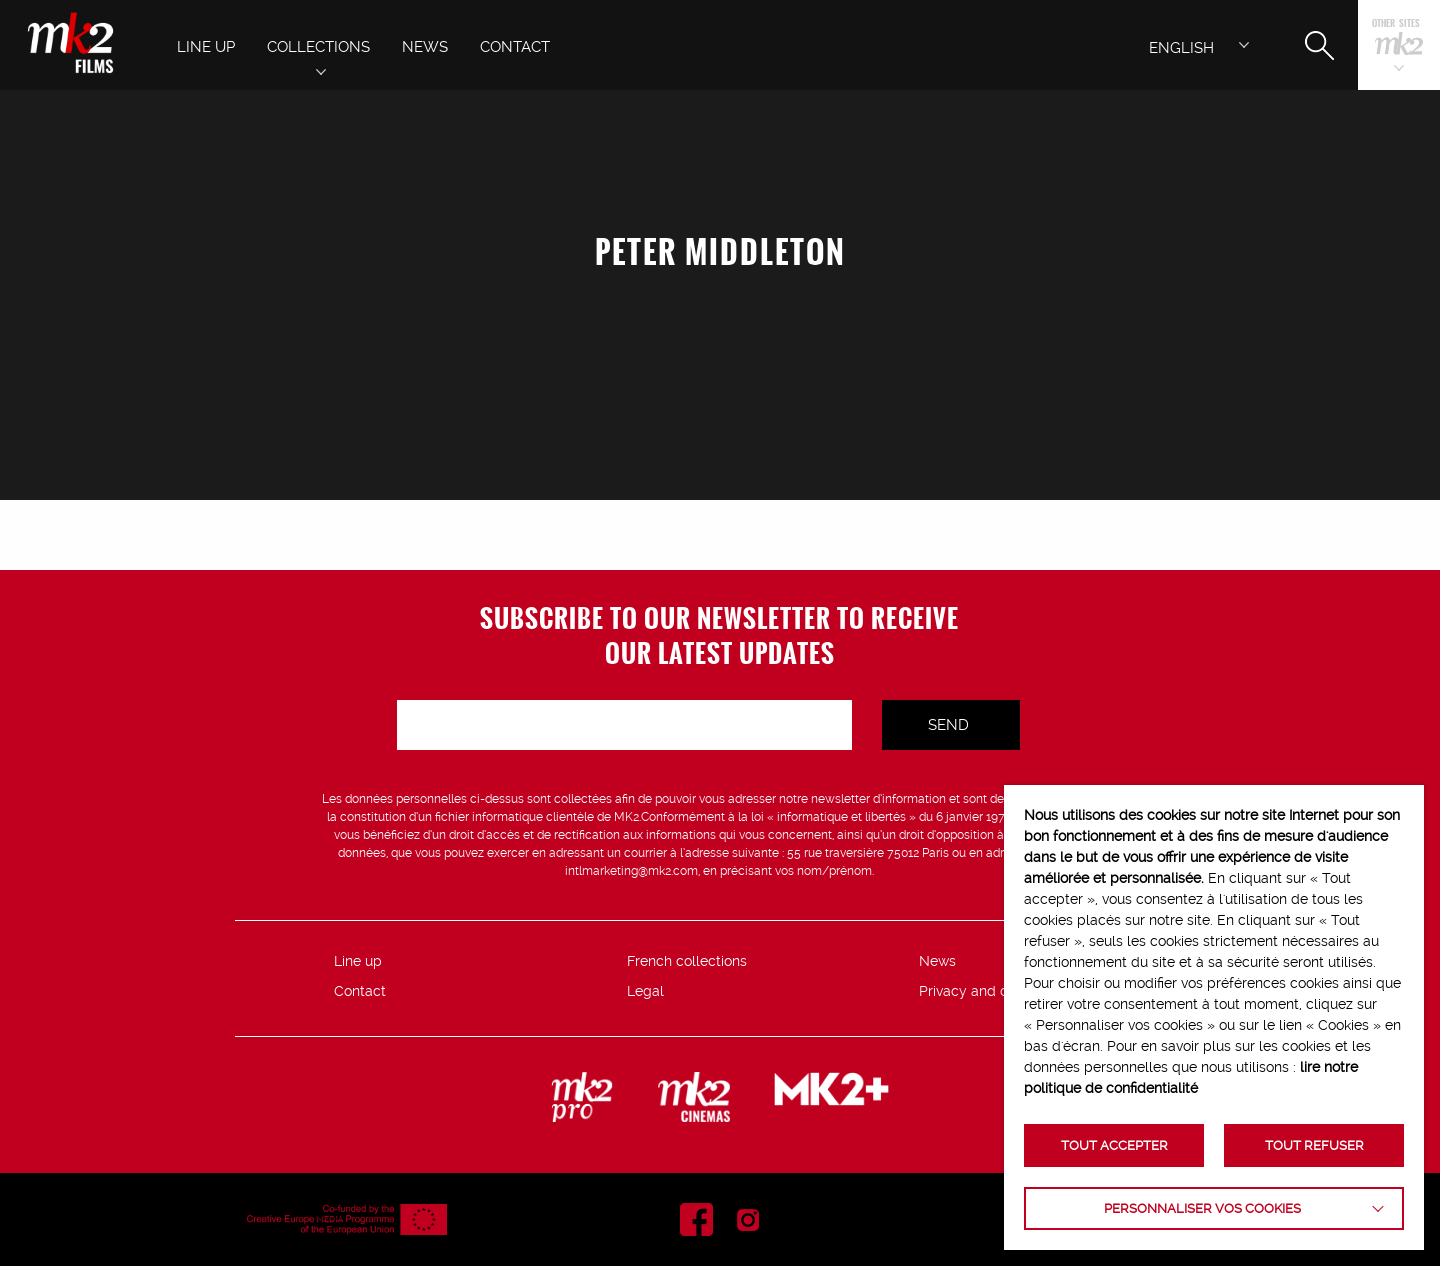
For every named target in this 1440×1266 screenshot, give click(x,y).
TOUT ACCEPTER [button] (1114, 1145)
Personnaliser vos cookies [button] (1202, 1208)
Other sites (1396, 24)
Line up (358, 961)
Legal (645, 991)
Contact (360, 991)
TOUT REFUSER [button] (1314, 1145)
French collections (687, 961)
